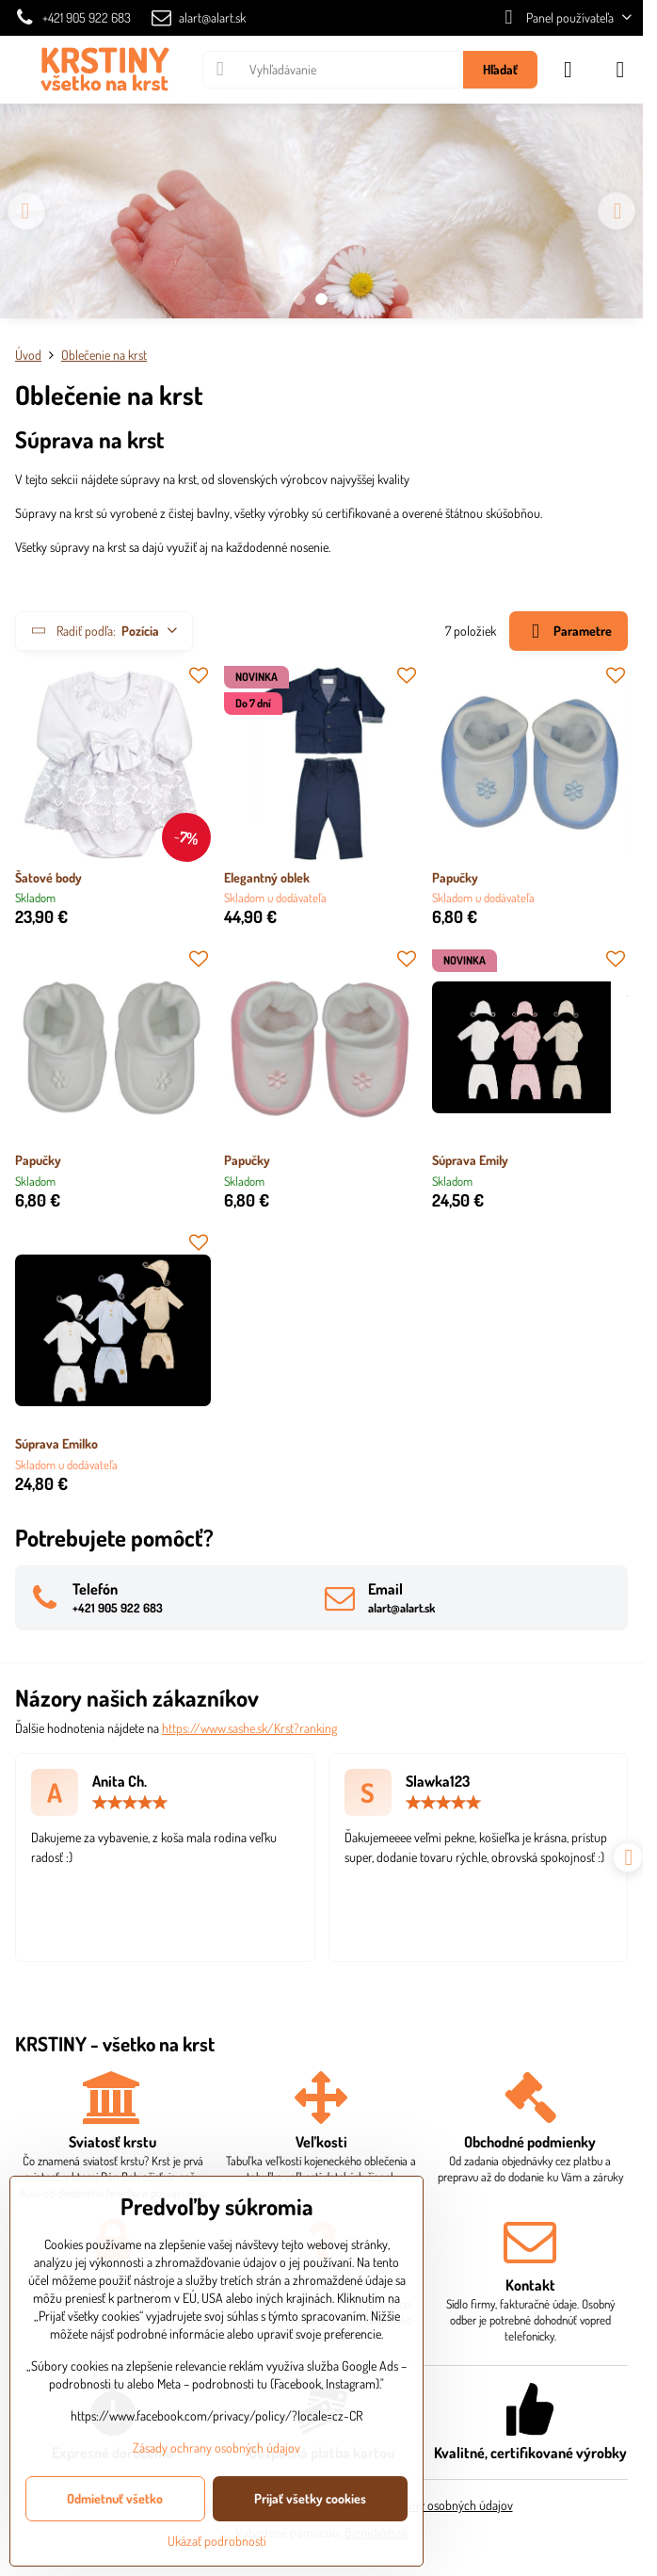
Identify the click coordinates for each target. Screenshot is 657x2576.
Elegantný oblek (267, 877)
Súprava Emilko (56, 1443)
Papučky (455, 877)
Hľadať (500, 69)
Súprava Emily (470, 1160)
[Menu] (620, 70)
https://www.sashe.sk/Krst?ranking (249, 1728)
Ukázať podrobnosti (217, 2541)
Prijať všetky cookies (310, 2498)
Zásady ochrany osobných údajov (429, 2505)
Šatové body (48, 877)
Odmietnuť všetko (115, 2498)
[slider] (130, 1802)
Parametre (568, 631)
